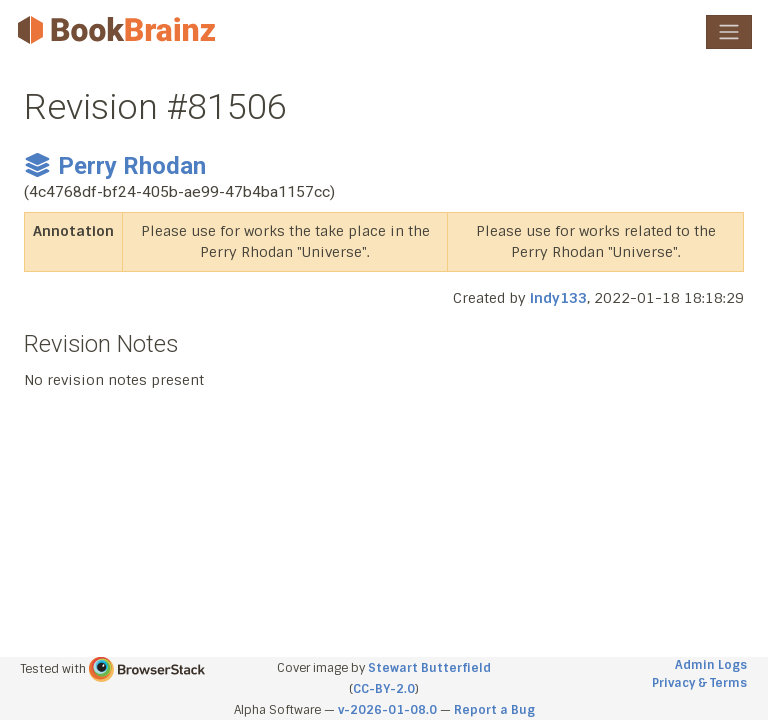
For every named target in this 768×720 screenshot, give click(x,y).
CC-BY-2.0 (384, 689)
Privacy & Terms (699, 683)
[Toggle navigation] (729, 32)
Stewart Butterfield (429, 668)
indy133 (558, 298)
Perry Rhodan (115, 166)
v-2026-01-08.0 (387, 710)
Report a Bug (494, 710)
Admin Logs (711, 665)
